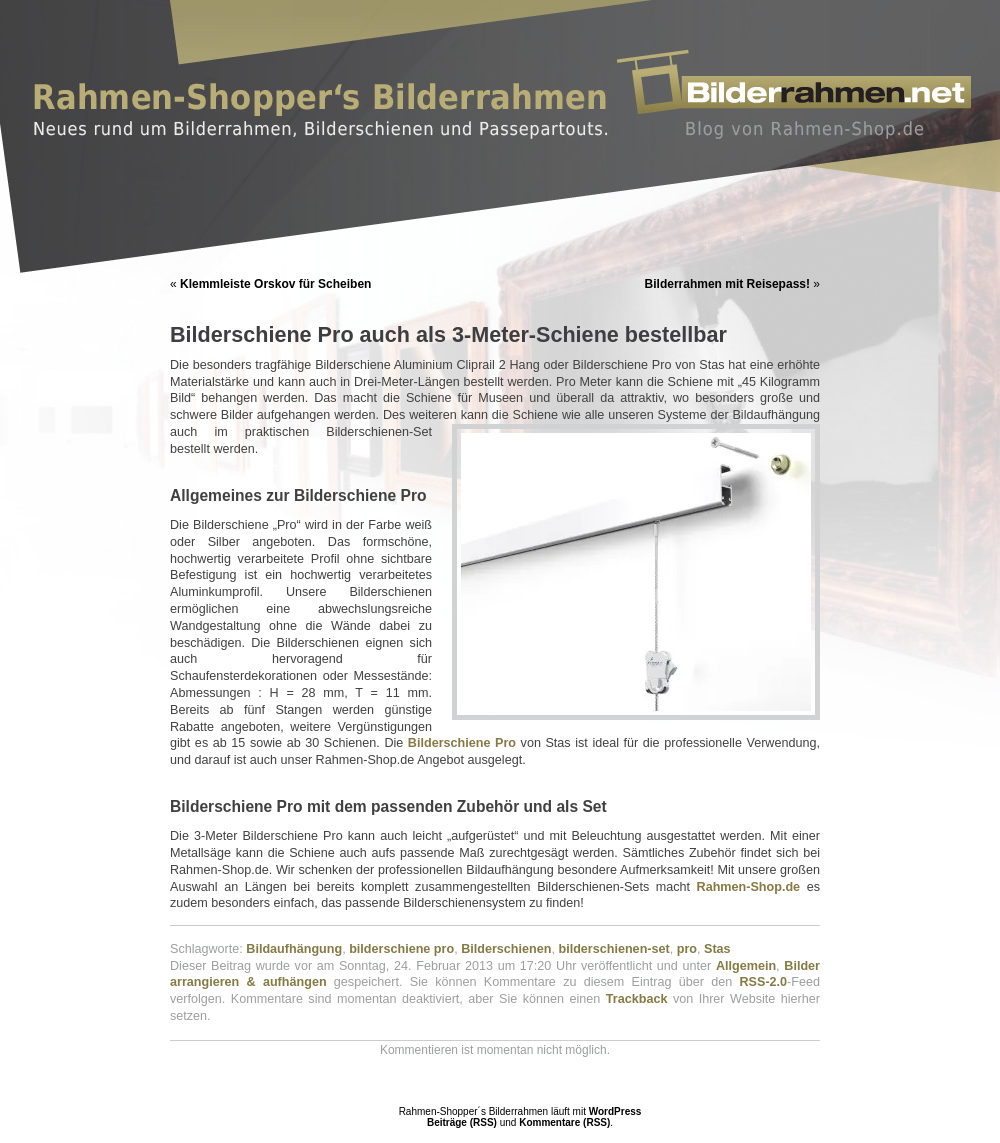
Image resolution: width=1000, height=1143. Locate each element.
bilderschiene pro (401, 949)
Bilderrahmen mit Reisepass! (727, 284)
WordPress (615, 1111)
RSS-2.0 (763, 982)
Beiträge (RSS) (462, 1122)
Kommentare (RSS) (564, 1122)
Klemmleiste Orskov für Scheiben (275, 284)
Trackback (637, 999)
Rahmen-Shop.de (749, 887)
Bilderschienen (506, 949)
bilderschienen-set (613, 949)
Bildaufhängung (294, 949)
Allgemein (746, 966)
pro (687, 949)
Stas (717, 949)
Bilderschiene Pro (464, 743)
